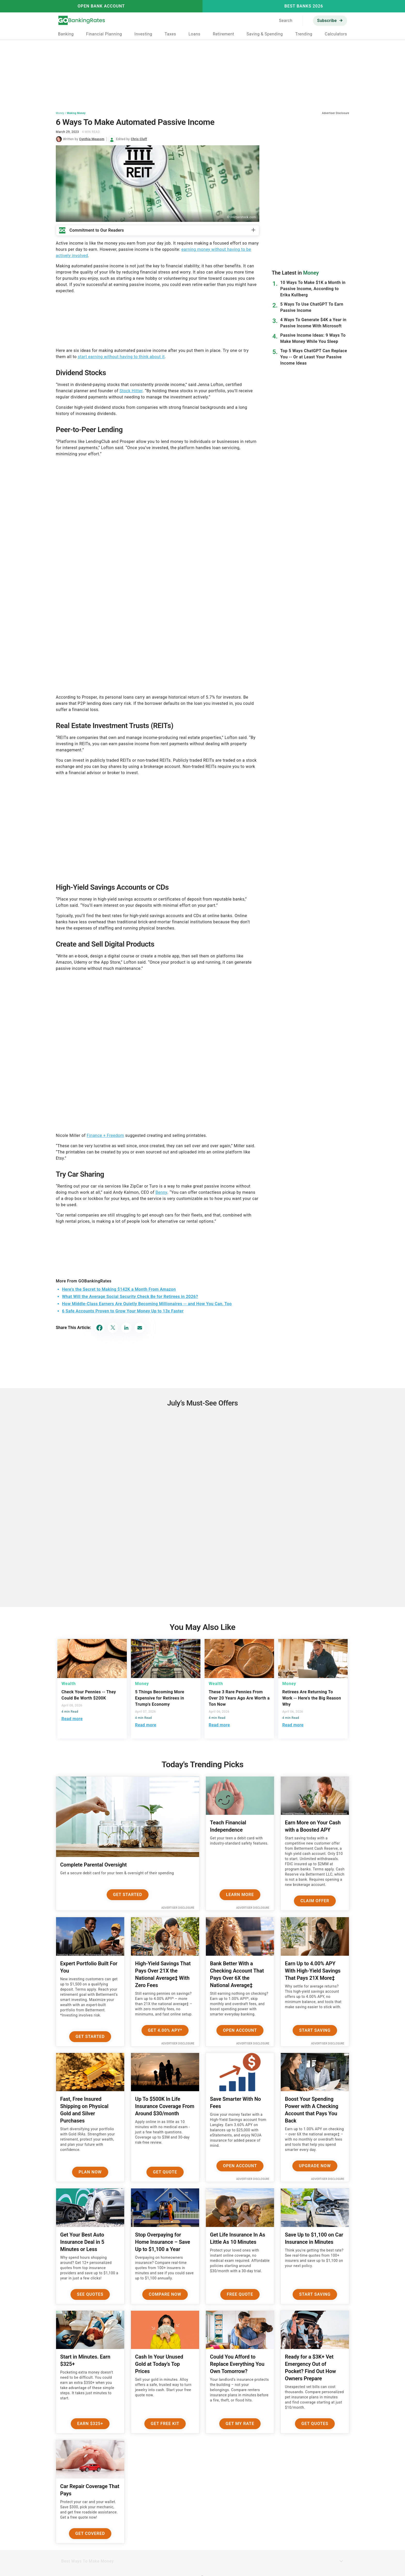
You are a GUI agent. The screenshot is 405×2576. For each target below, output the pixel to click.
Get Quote (165, 2172)
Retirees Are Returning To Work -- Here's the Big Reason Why (311, 1698)
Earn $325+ (90, 2423)
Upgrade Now (315, 2165)
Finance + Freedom (105, 1135)
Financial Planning (104, 34)
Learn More (240, 1894)
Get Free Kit (165, 2423)
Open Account (240, 2030)
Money (60, 113)
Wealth (68, 1683)
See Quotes (90, 2294)
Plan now (90, 2172)
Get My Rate (240, 2423)
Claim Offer (314, 1900)
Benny (161, 1192)
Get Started (127, 1894)
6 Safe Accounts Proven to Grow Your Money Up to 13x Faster (123, 1311)
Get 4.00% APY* (165, 2030)
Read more (72, 1718)
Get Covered (90, 2533)
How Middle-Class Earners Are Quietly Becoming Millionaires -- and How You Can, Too (147, 1303)
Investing (143, 34)
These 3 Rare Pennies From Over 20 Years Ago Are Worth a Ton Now (239, 1698)
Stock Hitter (131, 390)
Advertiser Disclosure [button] (335, 113)
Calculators (336, 34)
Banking (66, 34)
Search (285, 20)
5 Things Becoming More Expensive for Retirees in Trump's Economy (159, 1698)
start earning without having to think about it (121, 356)
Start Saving (315, 2030)
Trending (303, 34)
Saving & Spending (265, 34)
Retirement (223, 34)
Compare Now (165, 2294)
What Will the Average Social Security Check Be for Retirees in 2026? (130, 1296)
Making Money (76, 113)
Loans (194, 34)
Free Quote (240, 2294)
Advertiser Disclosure (177, 1907)
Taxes (170, 34)
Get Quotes (314, 2423)
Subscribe (327, 20)
